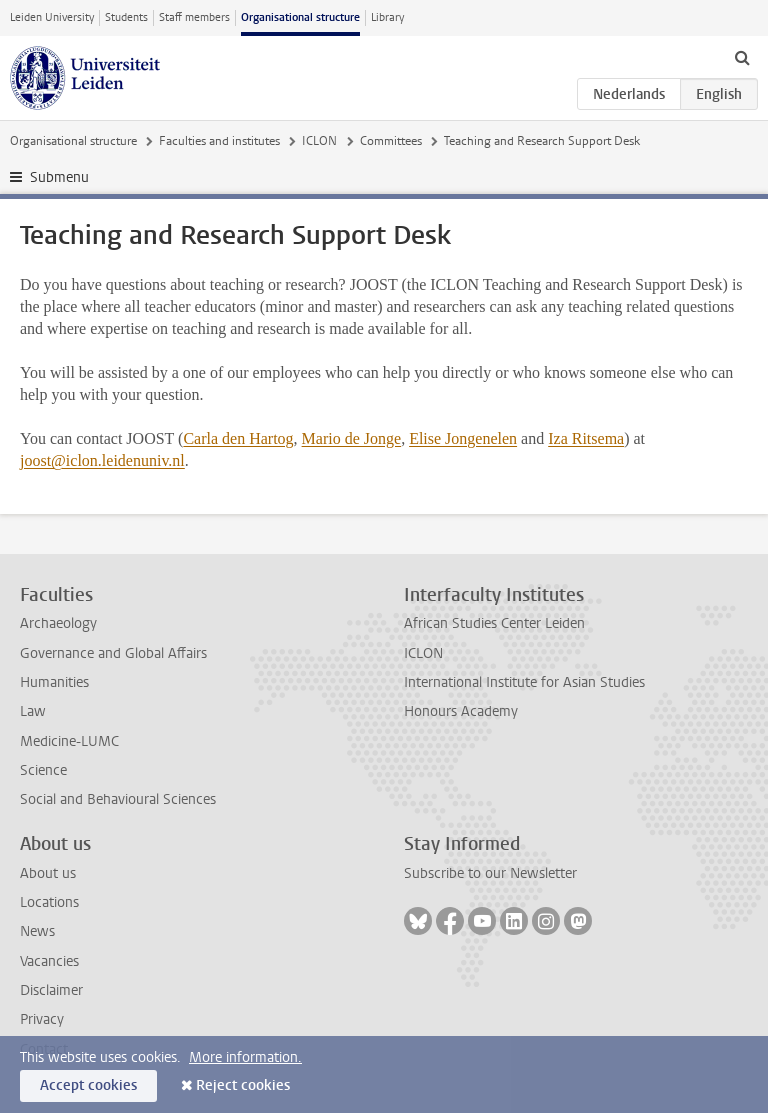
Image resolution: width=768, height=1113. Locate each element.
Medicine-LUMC (69, 741)
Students (126, 17)
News (37, 931)
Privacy (42, 1019)
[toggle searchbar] (742, 57)
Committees (391, 141)
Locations (49, 902)
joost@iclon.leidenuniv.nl (102, 460)
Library (387, 17)
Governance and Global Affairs (113, 653)
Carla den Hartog (238, 438)
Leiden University (52, 17)
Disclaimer (51, 990)
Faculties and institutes (219, 141)
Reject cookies (243, 1085)
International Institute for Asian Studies (524, 682)
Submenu (59, 177)
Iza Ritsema (586, 438)
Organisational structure (300, 17)
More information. (245, 1057)
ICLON (319, 141)
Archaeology (58, 623)
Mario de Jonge (352, 438)
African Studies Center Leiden (494, 623)
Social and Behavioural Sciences (118, 799)
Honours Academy (461, 711)
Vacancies (49, 961)
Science (43, 770)
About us (48, 873)
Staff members (194, 17)
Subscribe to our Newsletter (490, 873)
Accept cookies (88, 1085)
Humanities (54, 682)
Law (33, 711)
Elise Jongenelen (463, 438)
